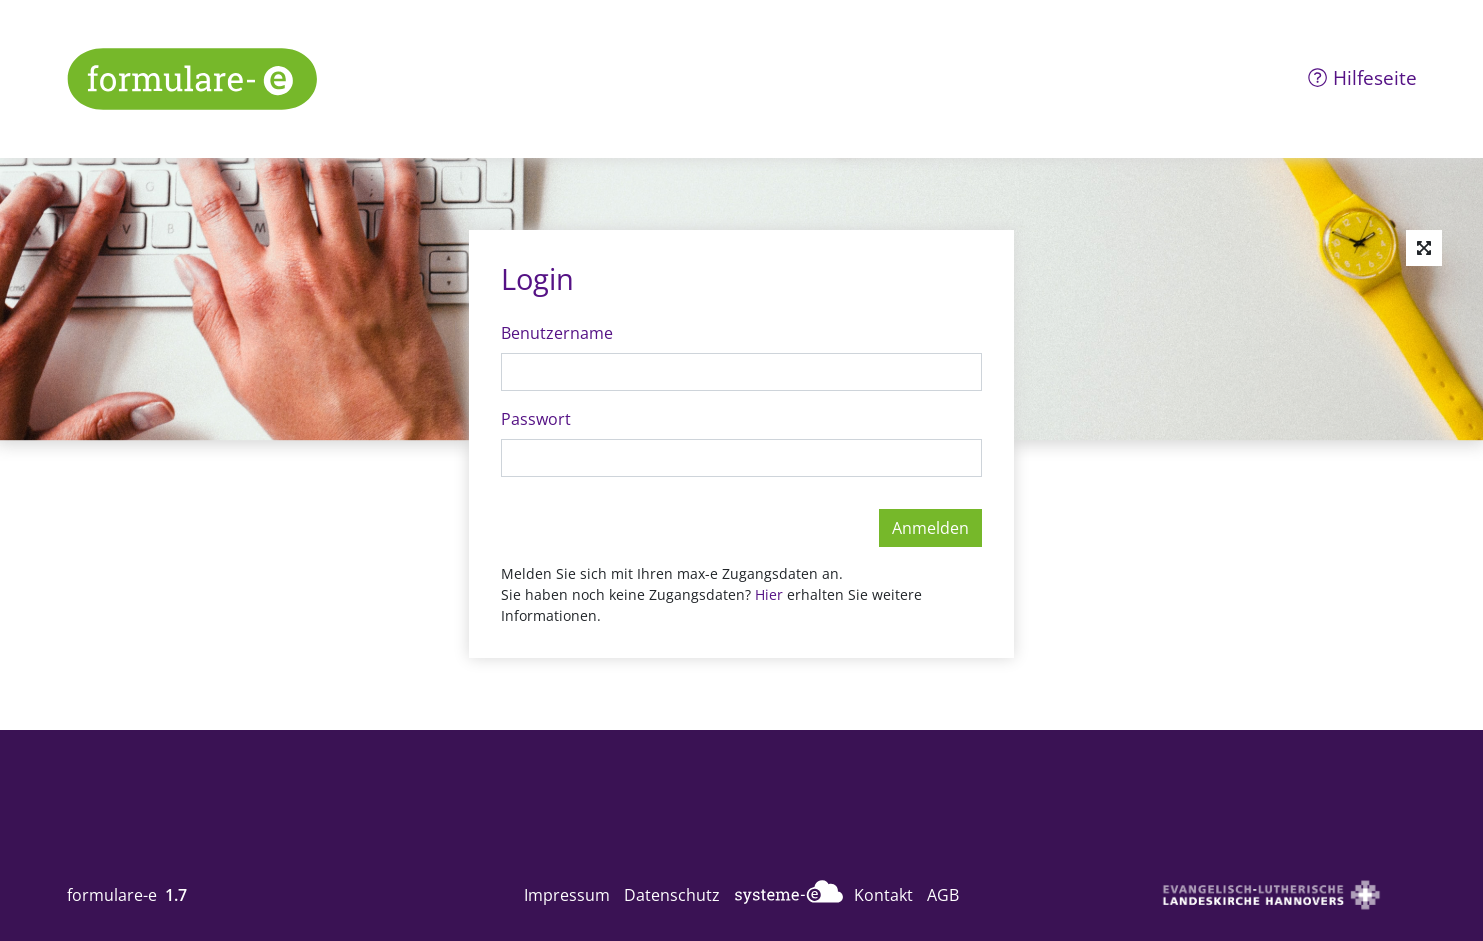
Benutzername (557, 333)
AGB (943, 895)
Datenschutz (672, 895)
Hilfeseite (1362, 77)
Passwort (536, 419)
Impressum (567, 895)
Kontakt (883, 895)
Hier (771, 594)
